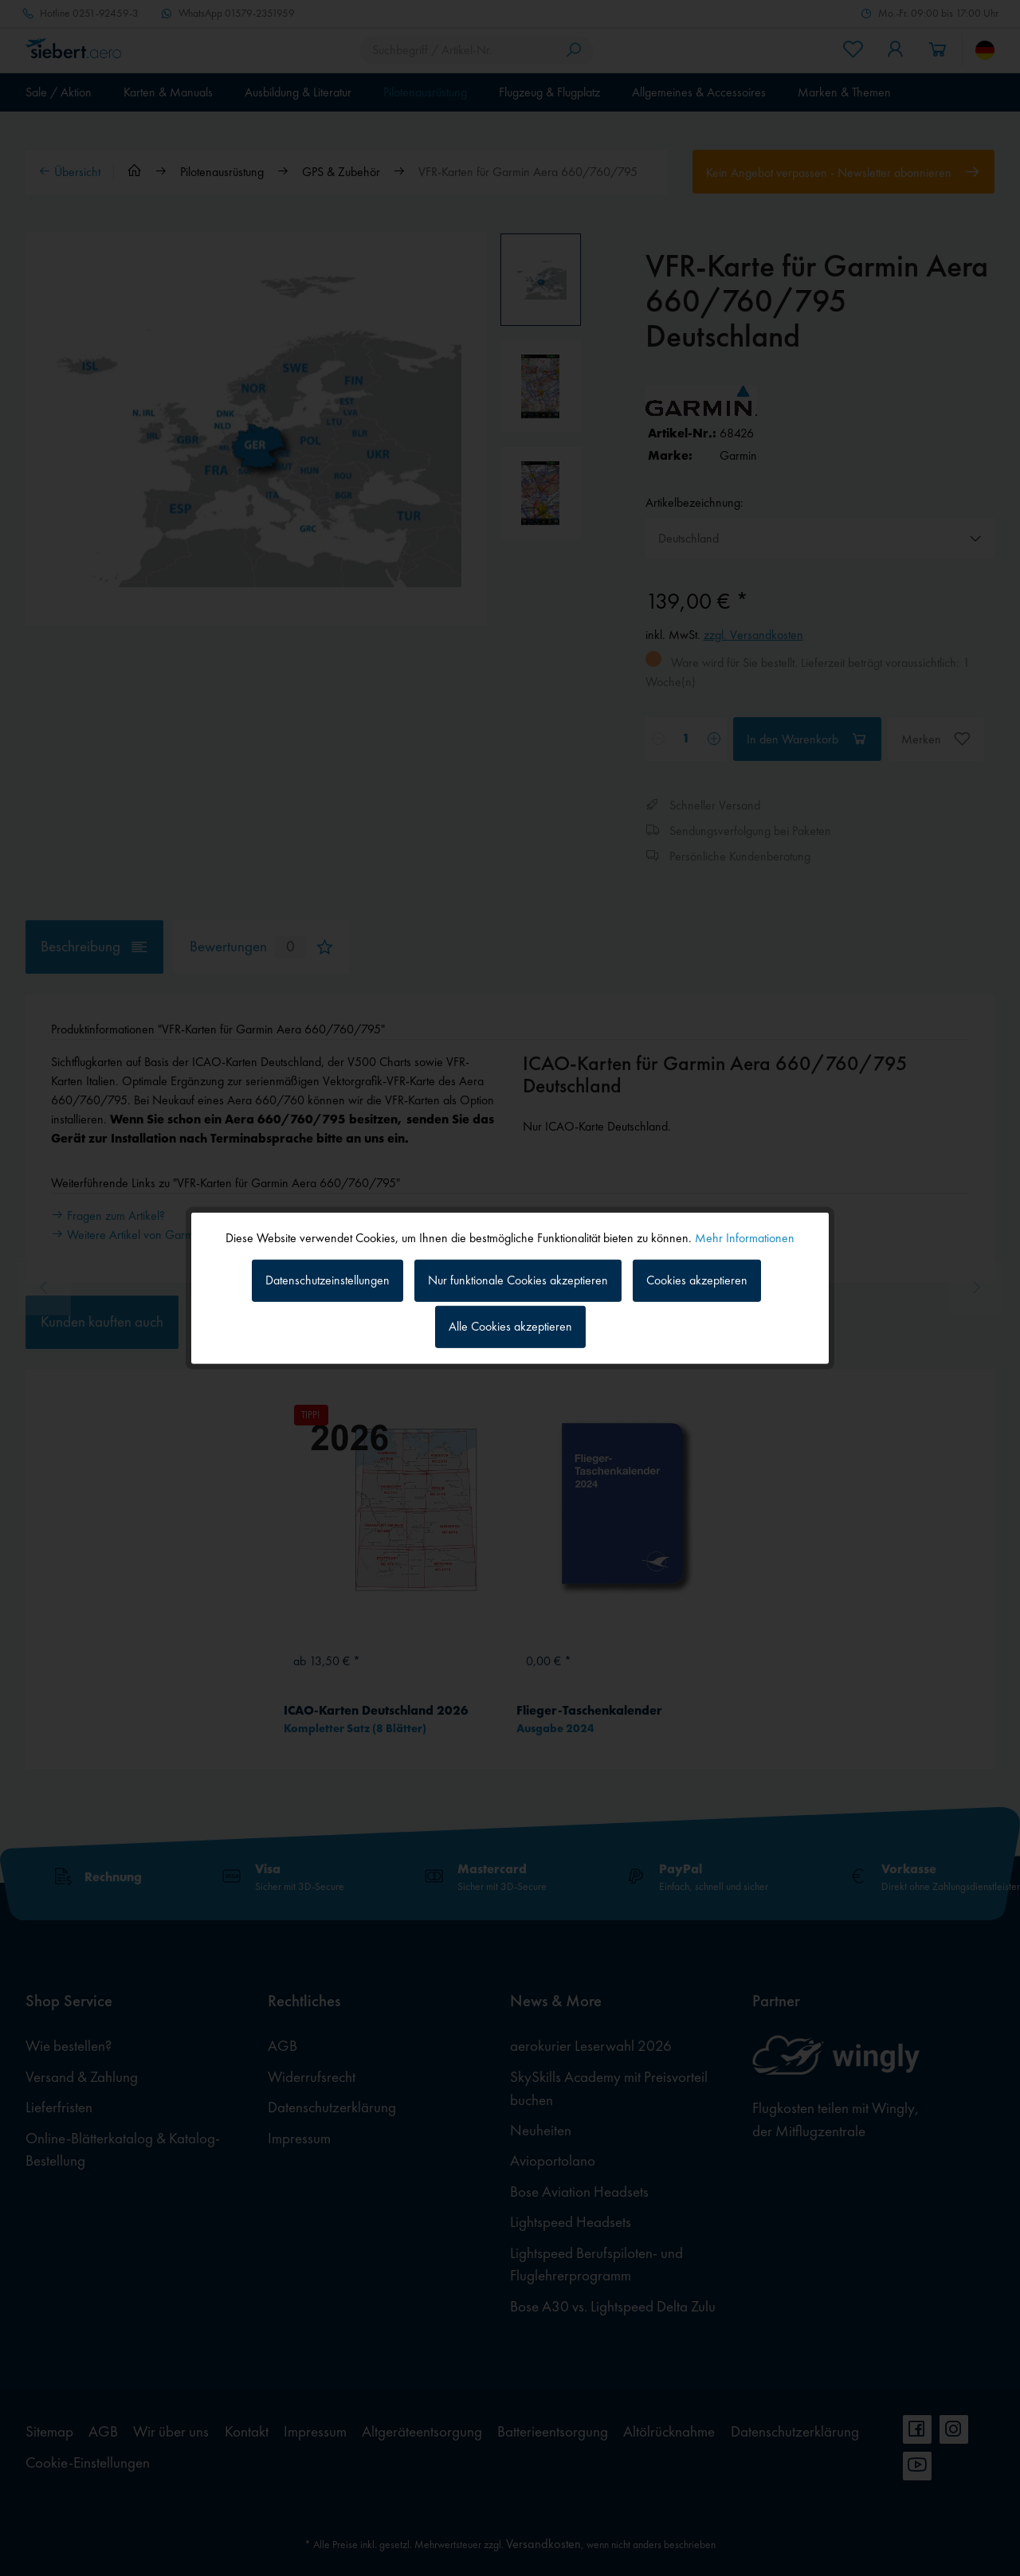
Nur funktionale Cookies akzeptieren (518, 1280)
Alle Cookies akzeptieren (510, 1326)
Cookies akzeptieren (696, 1280)
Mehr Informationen (744, 1237)
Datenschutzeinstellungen (327, 1280)
